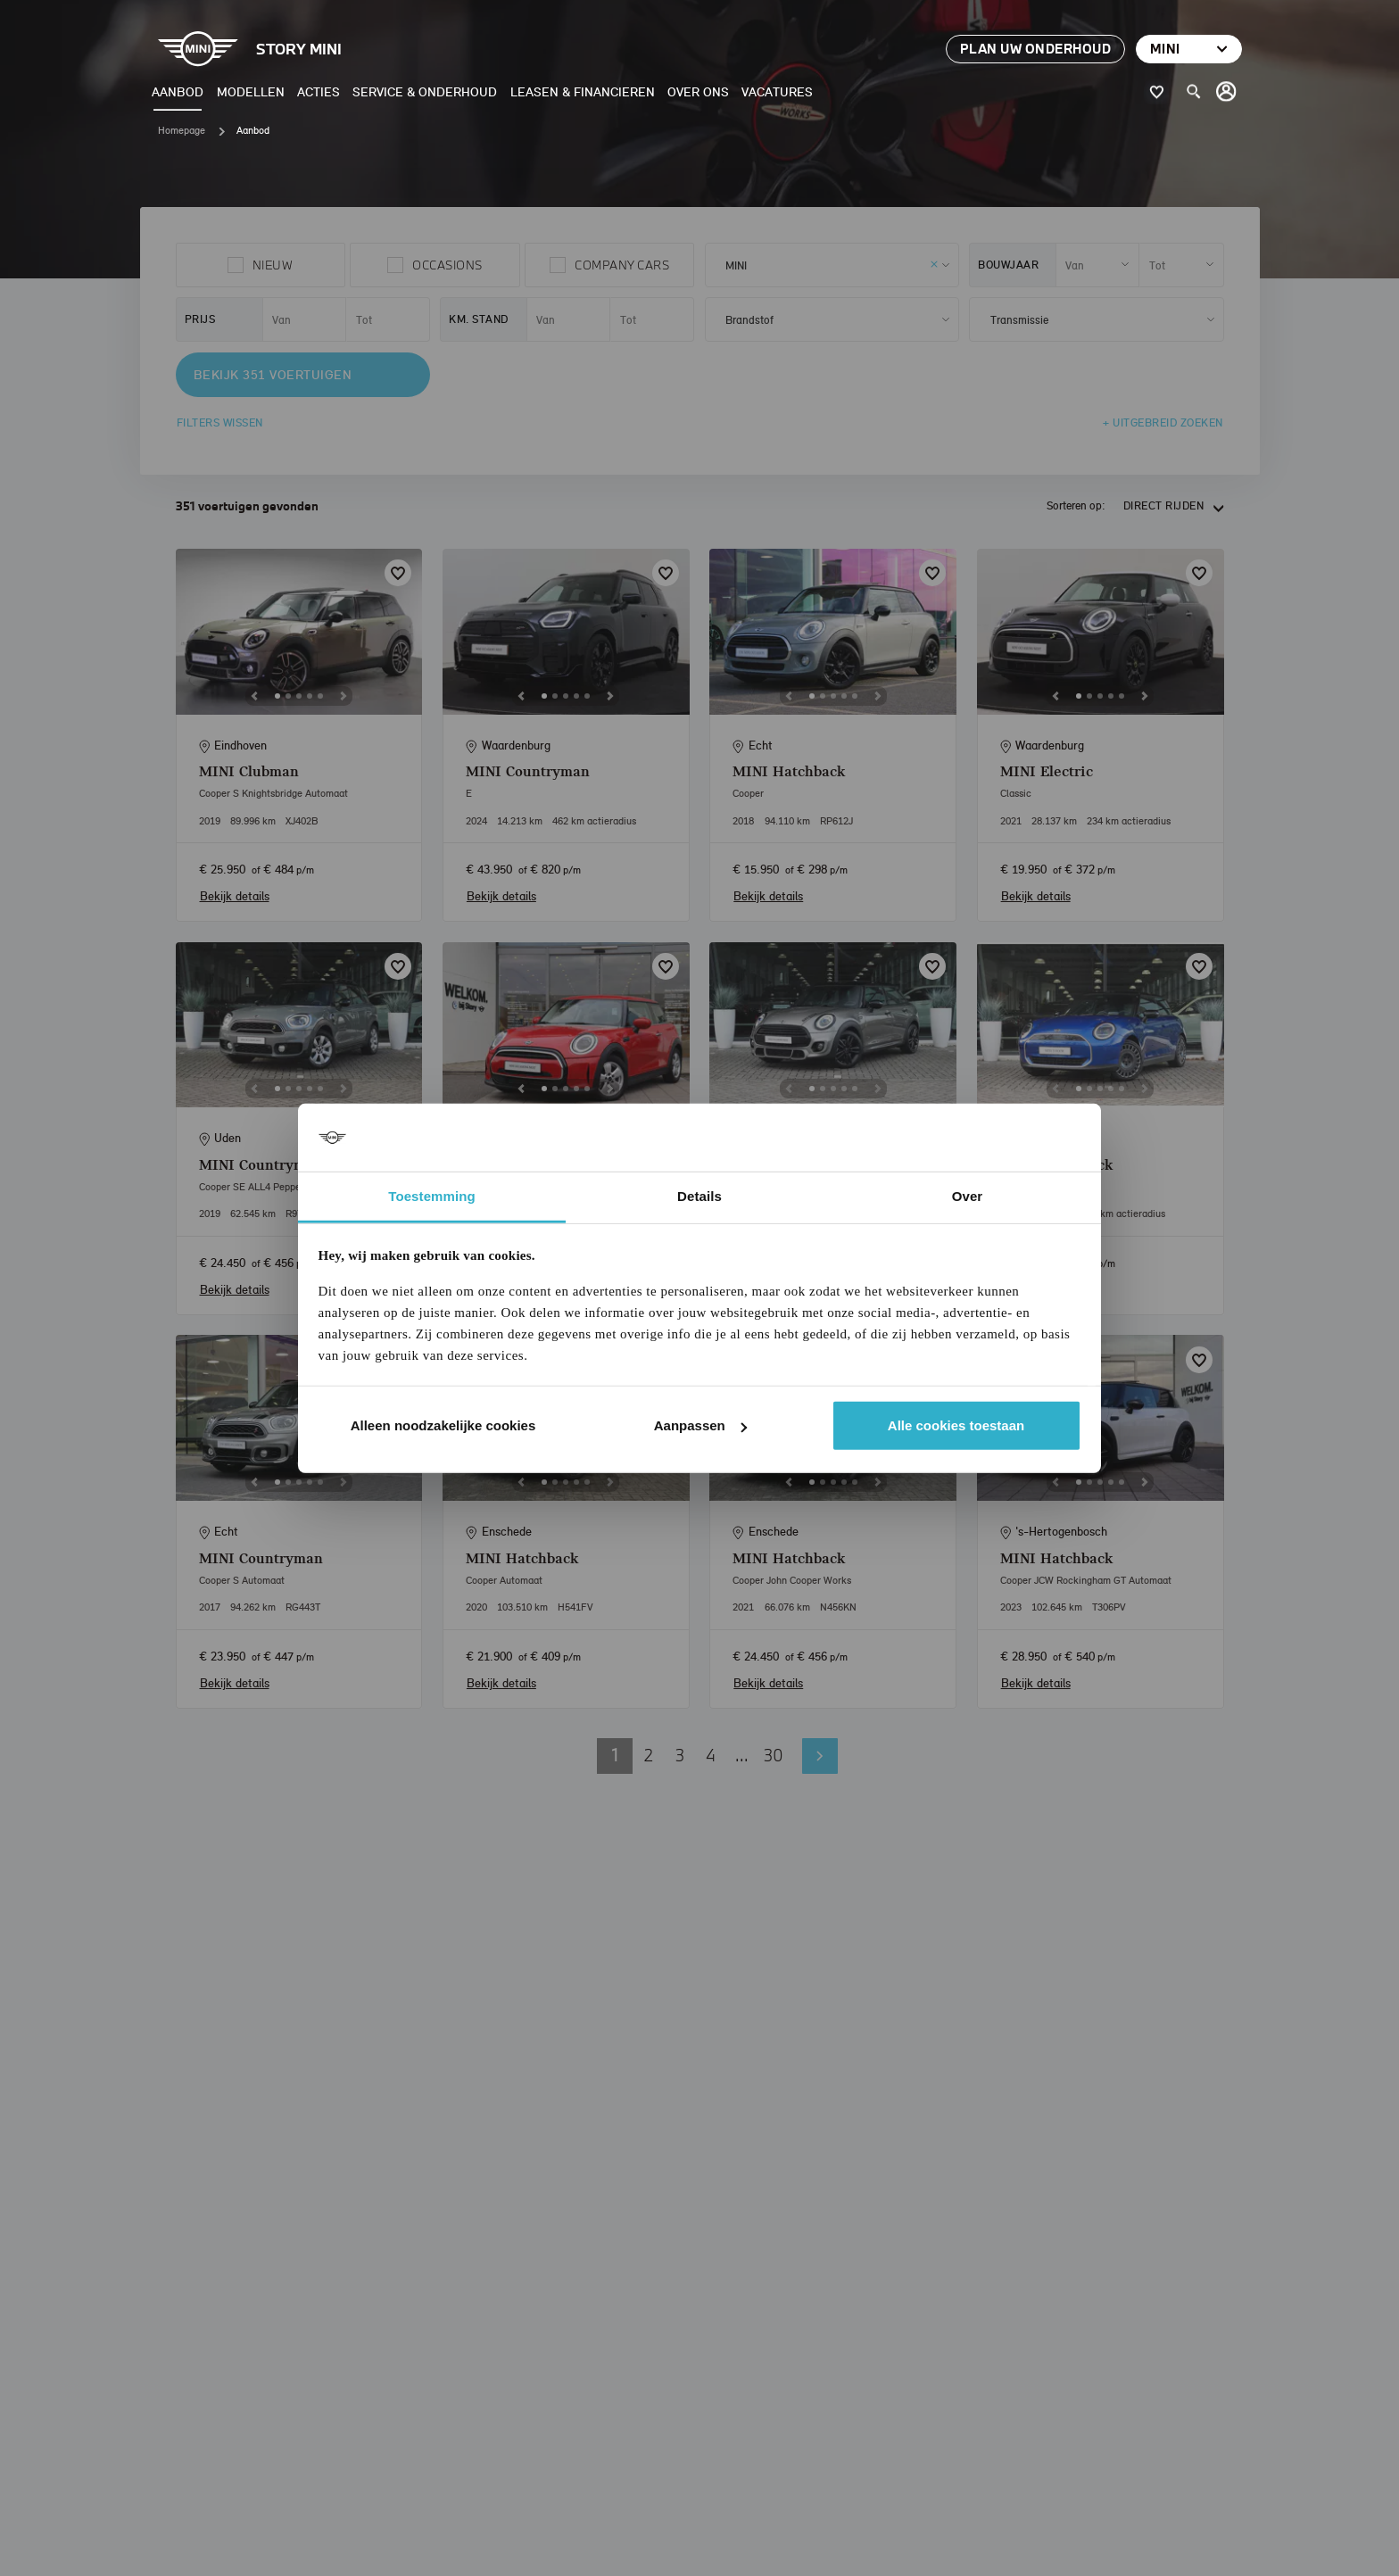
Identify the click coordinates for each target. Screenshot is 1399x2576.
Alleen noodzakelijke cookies (443, 1425)
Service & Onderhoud (424, 91)
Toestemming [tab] (432, 1196)
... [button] (742, 1755)
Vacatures (777, 91)
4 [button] (711, 1755)
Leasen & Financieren (582, 91)
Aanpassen (700, 1425)
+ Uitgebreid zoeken (1163, 422)
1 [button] (614, 1755)
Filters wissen (220, 422)
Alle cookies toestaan (956, 1425)
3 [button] (679, 1755)
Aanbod (177, 91)
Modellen (251, 91)
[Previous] (254, 696)
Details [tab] (699, 1196)
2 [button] (648, 1755)
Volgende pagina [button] (820, 1756)
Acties (318, 91)
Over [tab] (967, 1196)
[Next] (343, 696)
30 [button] (773, 1755)
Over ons (698, 91)
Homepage (181, 130)
